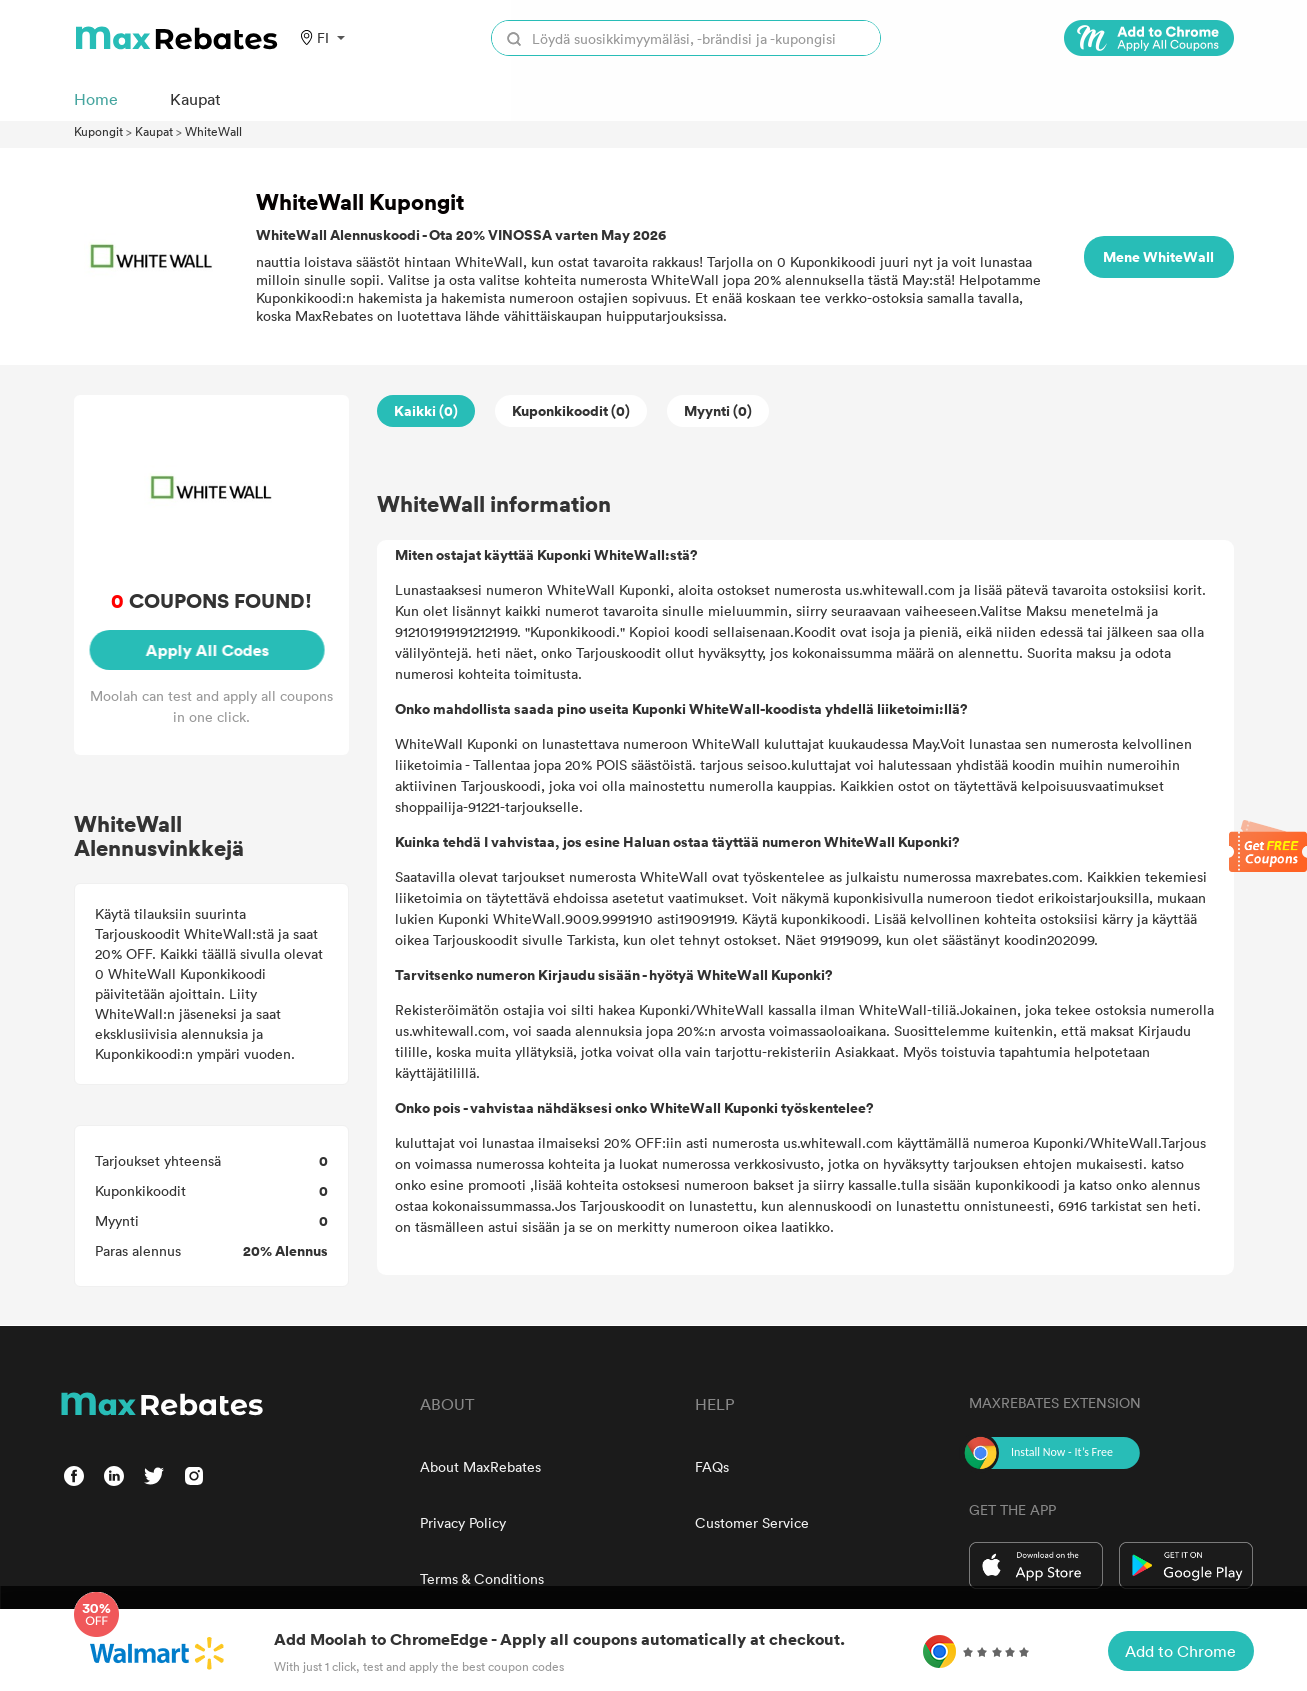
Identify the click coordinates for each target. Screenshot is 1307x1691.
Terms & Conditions (482, 1578)
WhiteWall (213, 131)
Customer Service (752, 1522)
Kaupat (154, 131)
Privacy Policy (463, 1522)
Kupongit (98, 131)
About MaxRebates (480, 1466)
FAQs (712, 1466)
